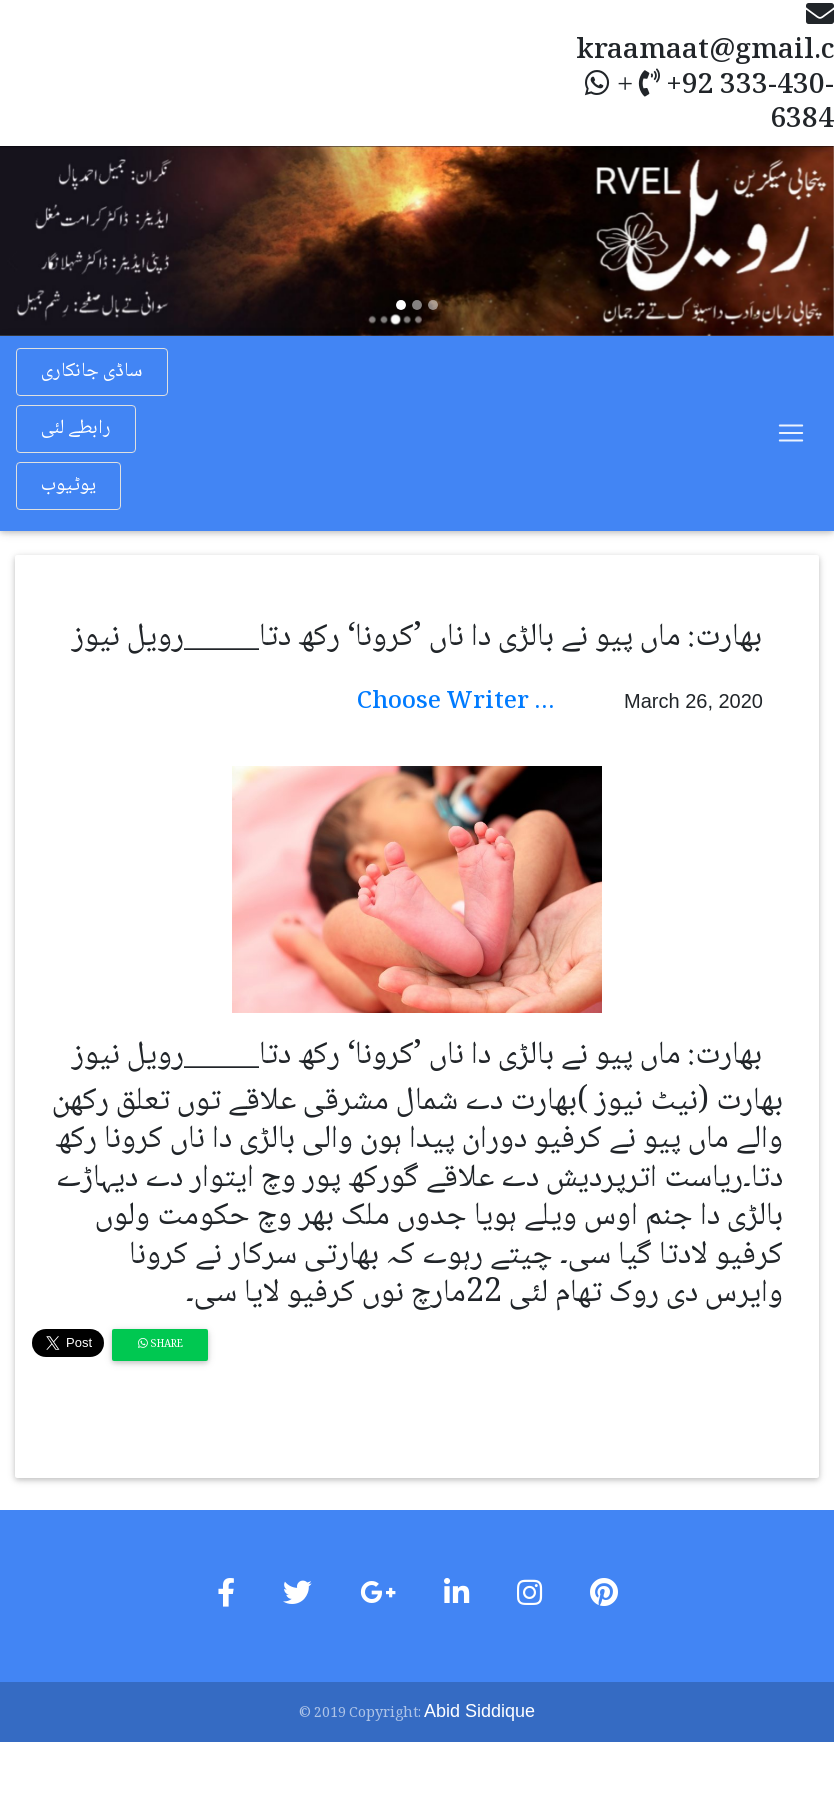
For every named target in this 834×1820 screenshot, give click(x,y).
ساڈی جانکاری (92, 372)
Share (160, 1344)
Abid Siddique (479, 1711)
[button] (62, 240)
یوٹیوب (68, 486)
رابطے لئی (76, 429)
